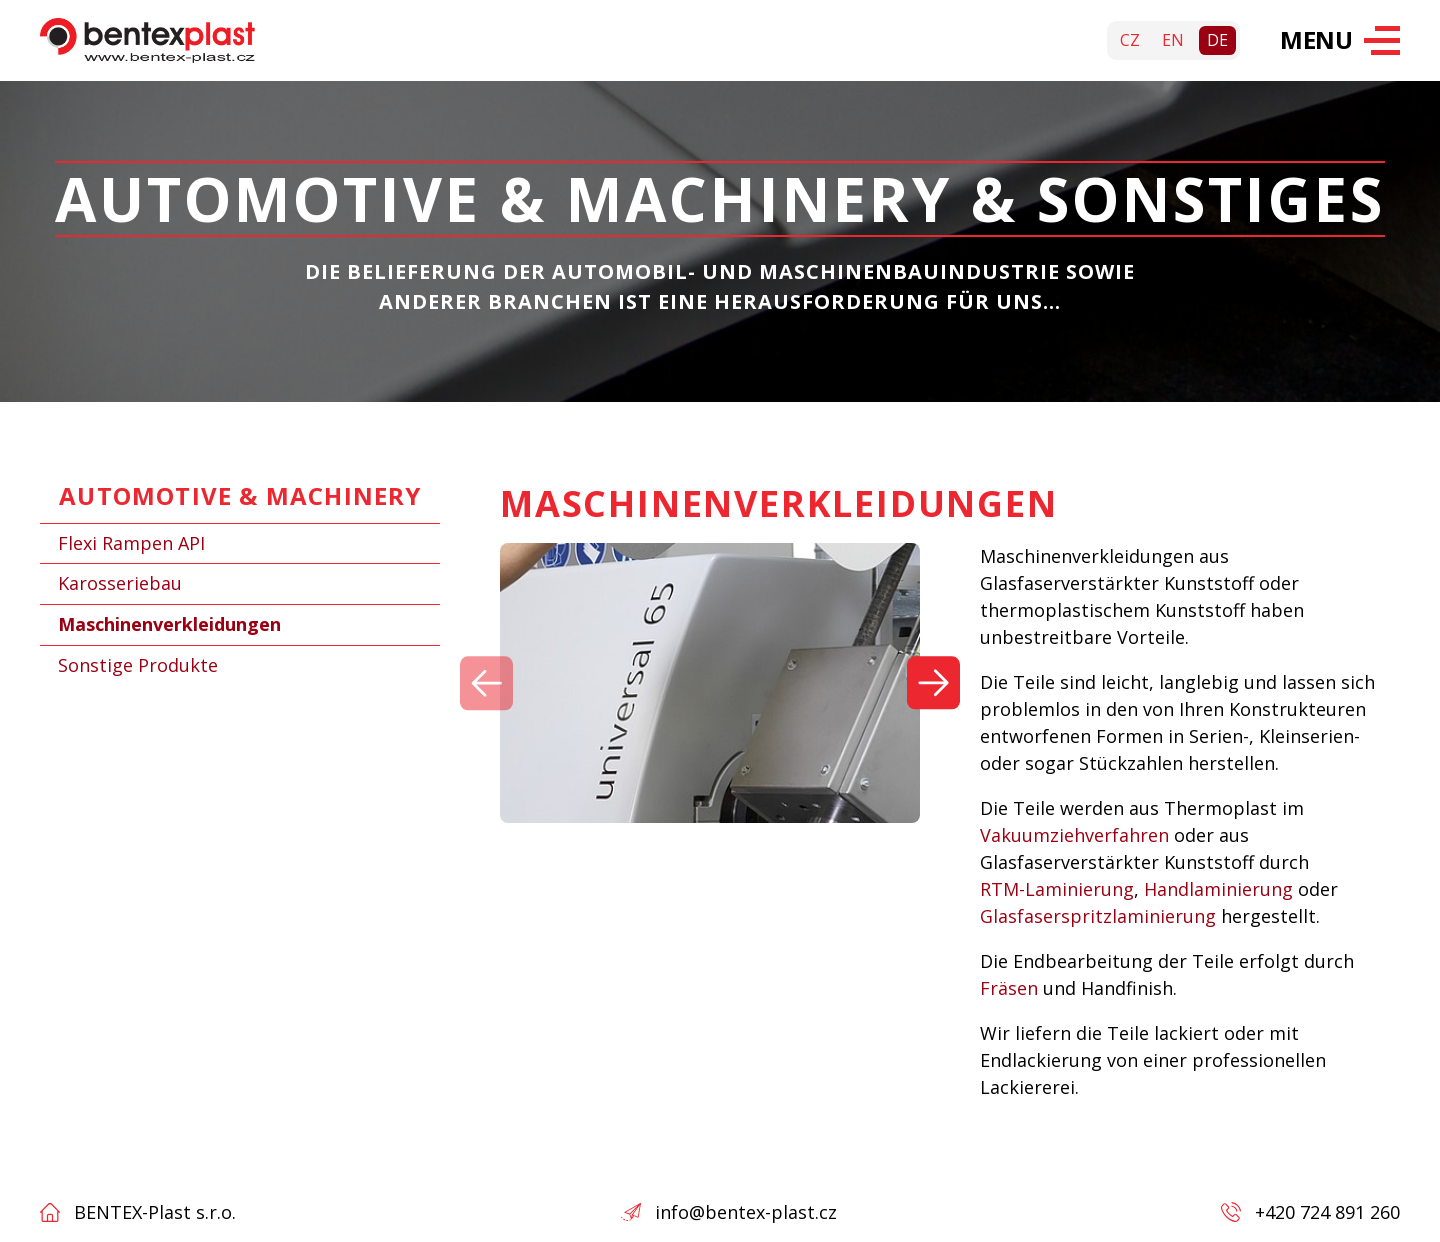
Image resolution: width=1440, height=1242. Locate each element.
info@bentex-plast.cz (746, 1212)
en (1173, 40)
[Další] (933, 683)
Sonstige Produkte (138, 665)
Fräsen (1009, 989)
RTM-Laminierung (1057, 890)
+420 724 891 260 (1327, 1212)
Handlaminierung (1218, 890)
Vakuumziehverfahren (1074, 836)
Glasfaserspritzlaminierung (1098, 917)
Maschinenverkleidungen (169, 624)
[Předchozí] (486, 683)
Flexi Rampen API (131, 543)
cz (1130, 40)
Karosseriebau (120, 583)
